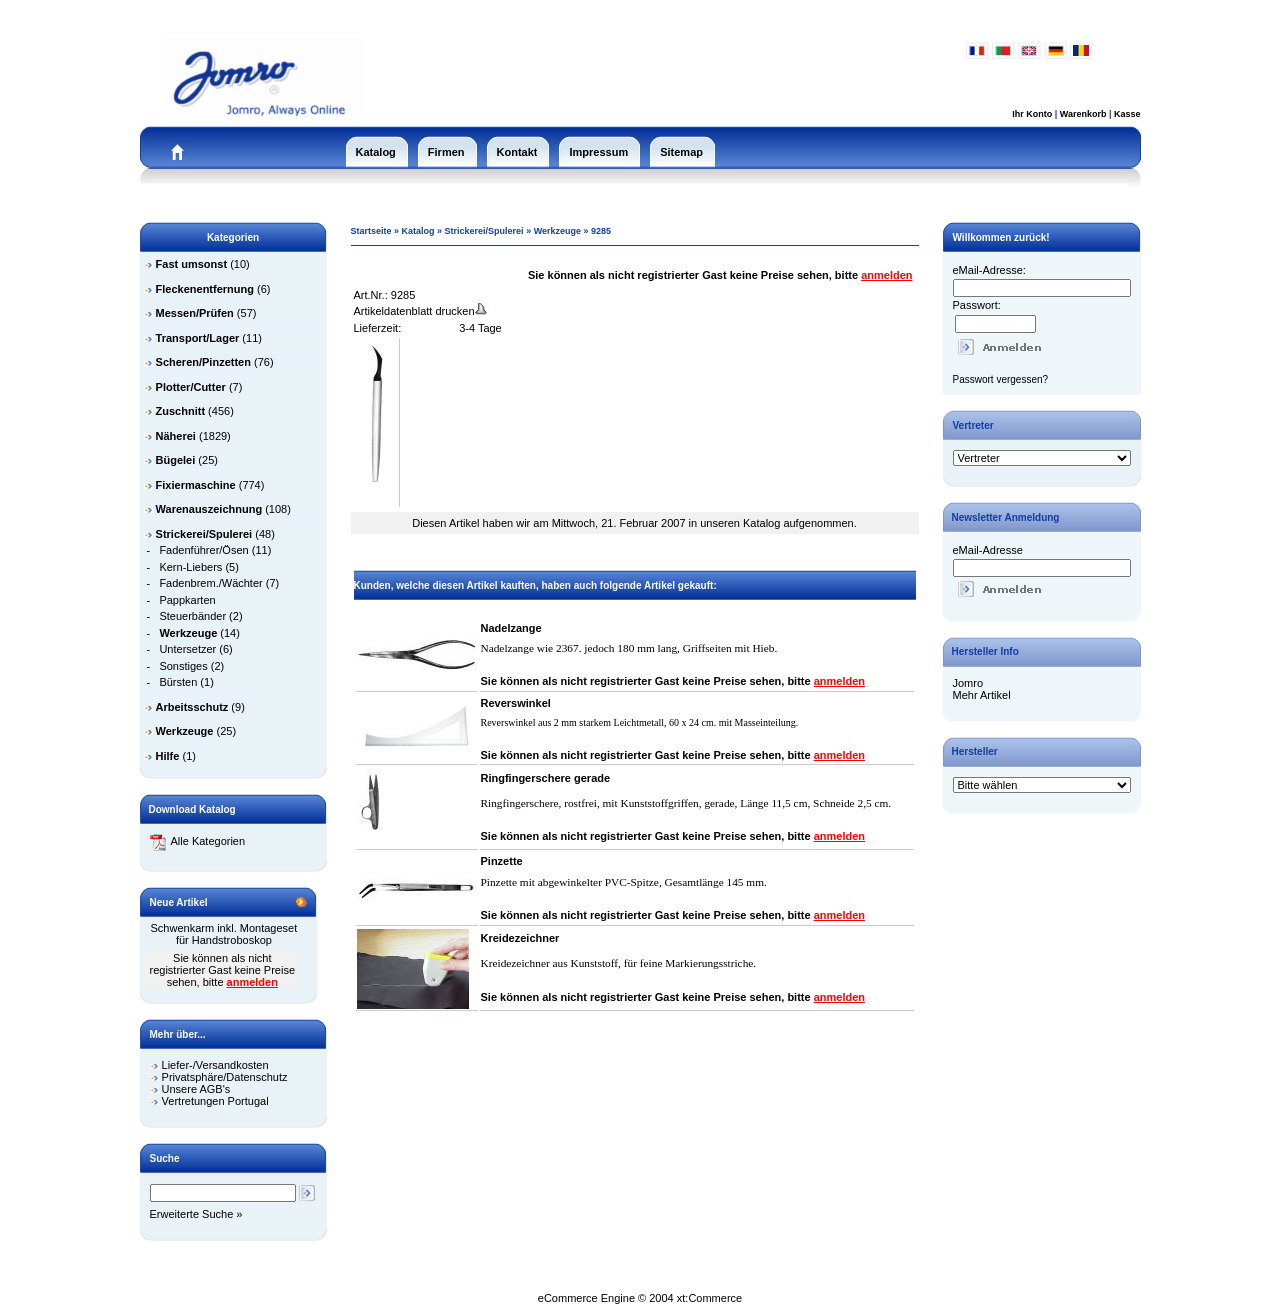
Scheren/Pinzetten (203, 362)
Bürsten (178, 682)
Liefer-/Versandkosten (215, 1065)
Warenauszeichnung (209, 509)
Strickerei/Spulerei (484, 231)
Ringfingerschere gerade (546, 778)
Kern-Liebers (190, 567)
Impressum (598, 152)
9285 (601, 231)
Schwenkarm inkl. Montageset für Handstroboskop (224, 934)
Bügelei (176, 460)
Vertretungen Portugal (215, 1101)
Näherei (176, 436)
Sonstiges (183, 666)
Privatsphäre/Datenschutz (225, 1077)
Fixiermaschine (196, 485)
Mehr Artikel (982, 695)
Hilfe (168, 756)
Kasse (1127, 114)
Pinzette (502, 861)
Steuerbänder (192, 616)
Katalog (376, 152)
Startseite (371, 231)
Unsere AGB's (196, 1089)
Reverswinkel (516, 703)
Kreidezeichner (520, 938)
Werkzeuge (185, 731)
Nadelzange (511, 628)
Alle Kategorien (198, 841)
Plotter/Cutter (191, 387)
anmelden (252, 982)
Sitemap (681, 152)
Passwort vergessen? (1001, 379)
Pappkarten (187, 600)
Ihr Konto (1032, 114)
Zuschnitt (181, 411)
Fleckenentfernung (205, 289)
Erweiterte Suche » (196, 1214)
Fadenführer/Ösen (203, 550)
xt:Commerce (709, 1298)
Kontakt (517, 152)
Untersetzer (187, 649)
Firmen (446, 152)
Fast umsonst (192, 264)
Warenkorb (1083, 114)
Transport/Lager (198, 338)
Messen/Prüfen (195, 313)
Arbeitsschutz (192, 707)
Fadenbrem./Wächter (210, 583)
